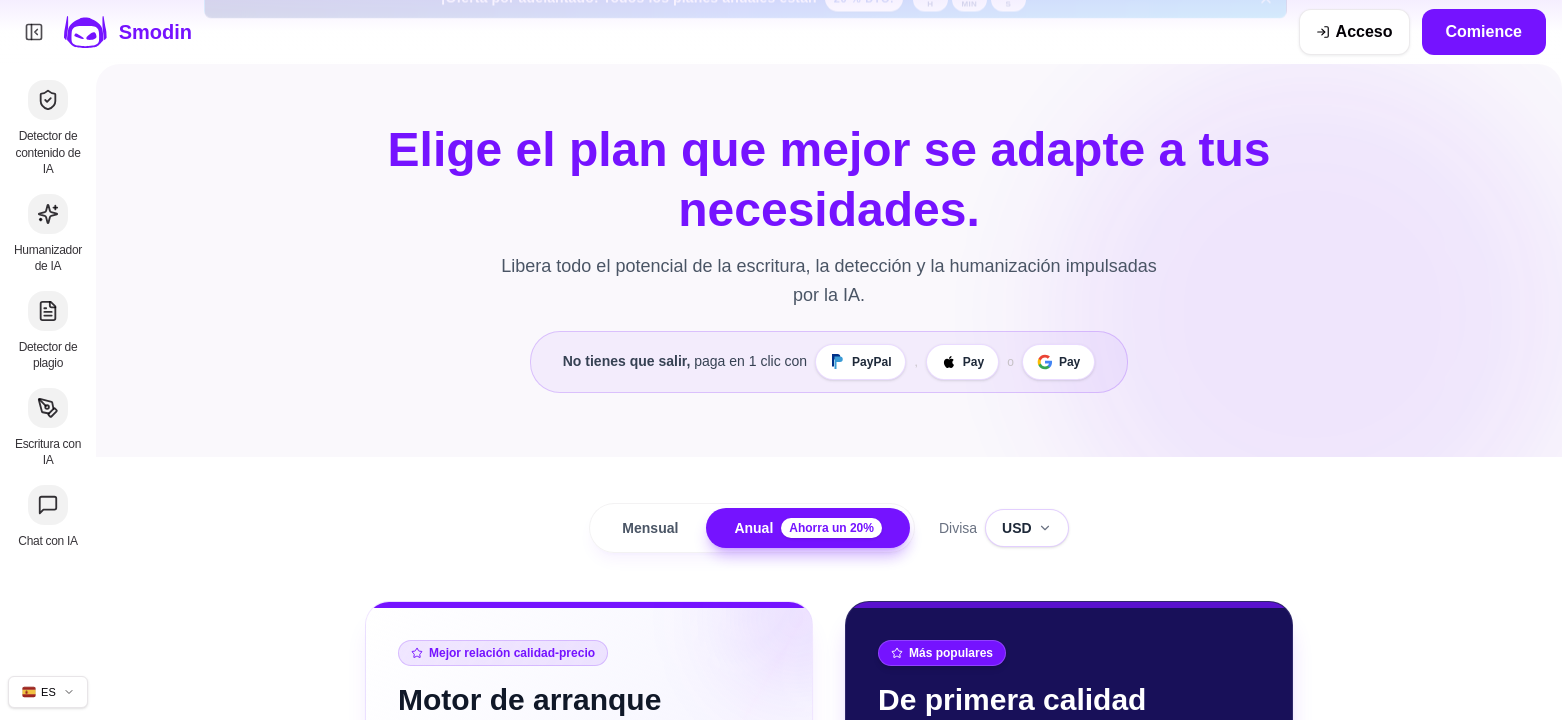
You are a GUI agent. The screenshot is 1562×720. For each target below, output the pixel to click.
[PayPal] (860, 362)
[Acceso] (1354, 32)
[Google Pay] (1058, 362)
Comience (1484, 31)
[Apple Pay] (962, 362)
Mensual (650, 528)
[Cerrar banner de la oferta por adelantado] (1266, 32)
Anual (808, 528)
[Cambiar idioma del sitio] (48, 692)
